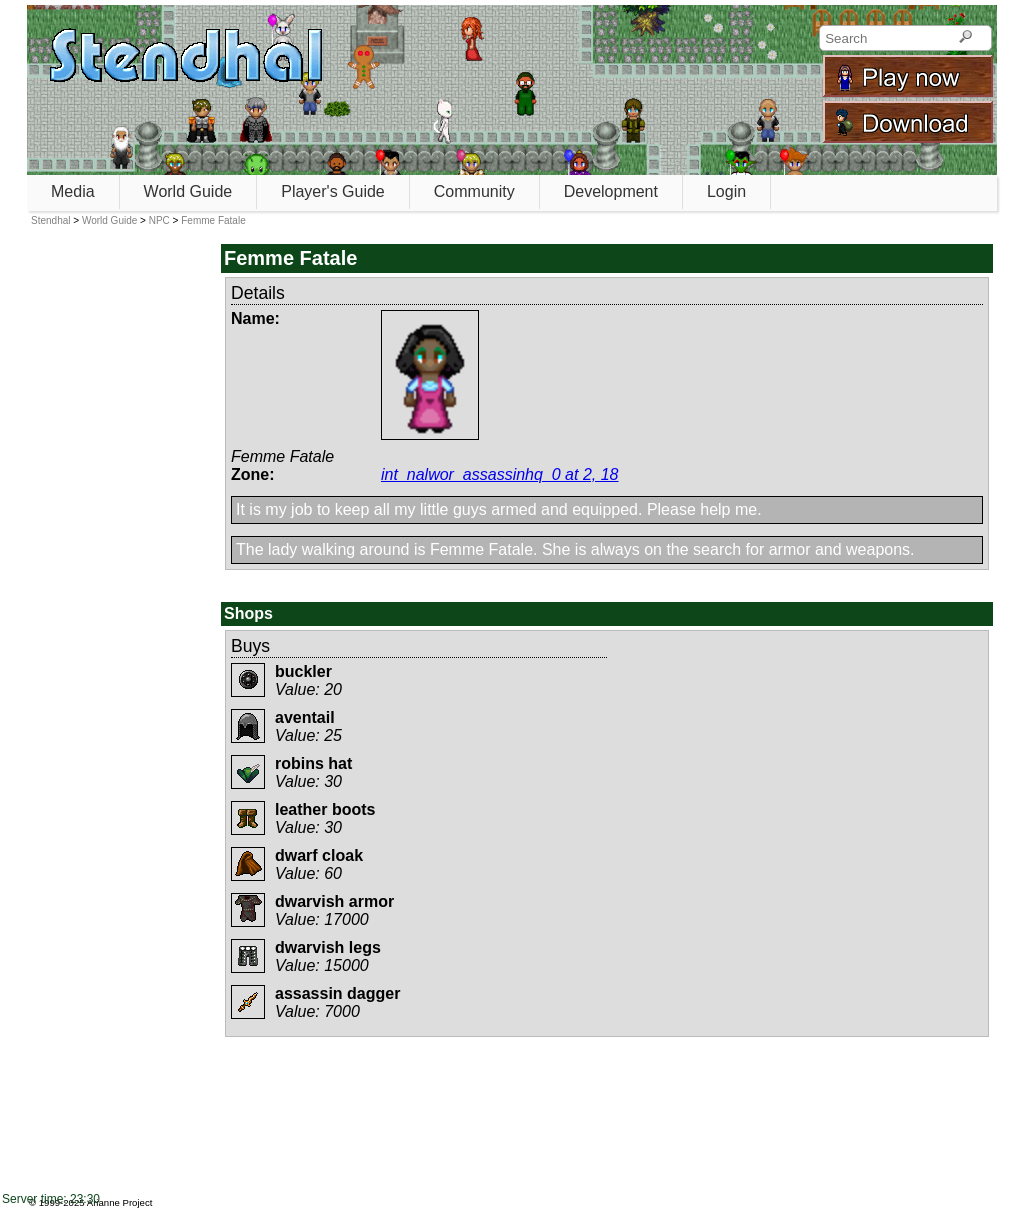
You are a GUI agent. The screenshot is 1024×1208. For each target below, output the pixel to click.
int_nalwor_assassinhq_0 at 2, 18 (500, 474)
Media (73, 191)
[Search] (965, 38)
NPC (159, 220)
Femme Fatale (213, 220)
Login (726, 191)
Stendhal (50, 220)
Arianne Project (120, 1202)
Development (611, 191)
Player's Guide (333, 191)
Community (474, 191)
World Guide (188, 191)
